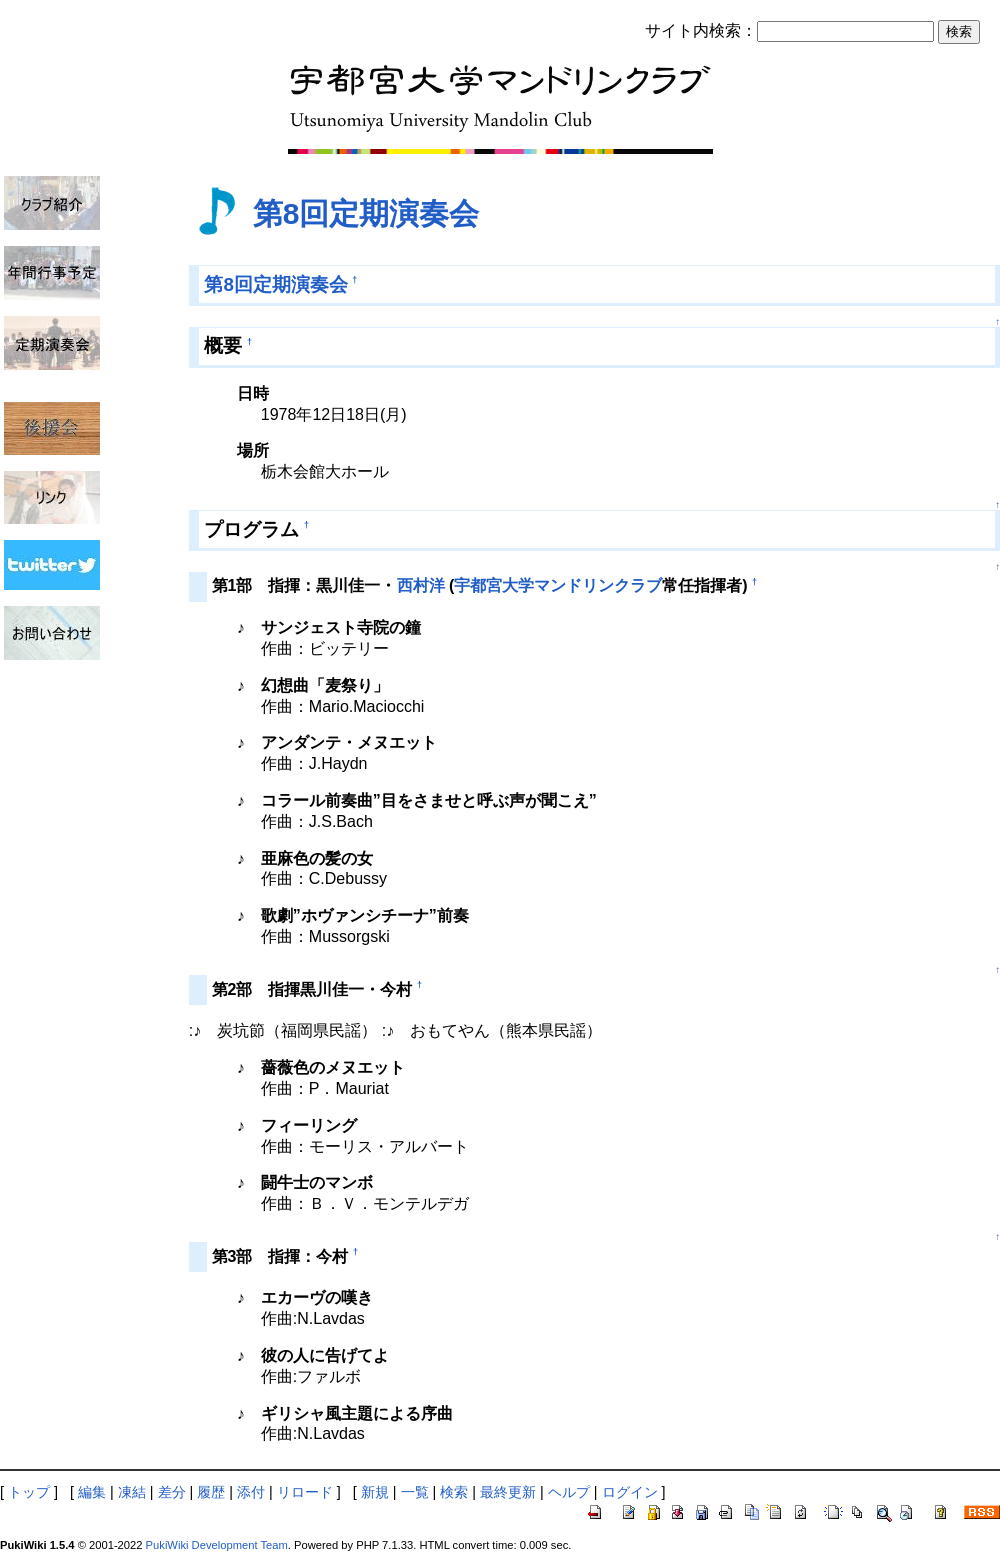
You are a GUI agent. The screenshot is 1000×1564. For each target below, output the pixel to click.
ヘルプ (569, 1492)
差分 (172, 1492)
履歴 (211, 1492)
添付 (251, 1492)
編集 (92, 1492)
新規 (375, 1492)
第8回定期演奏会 (366, 213)
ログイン (630, 1492)
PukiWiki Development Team (217, 1545)
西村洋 (421, 585)
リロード (305, 1492)
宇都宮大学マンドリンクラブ (558, 585)
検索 (454, 1492)
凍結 (132, 1492)
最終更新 (508, 1492)
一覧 (415, 1492)
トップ (29, 1492)
